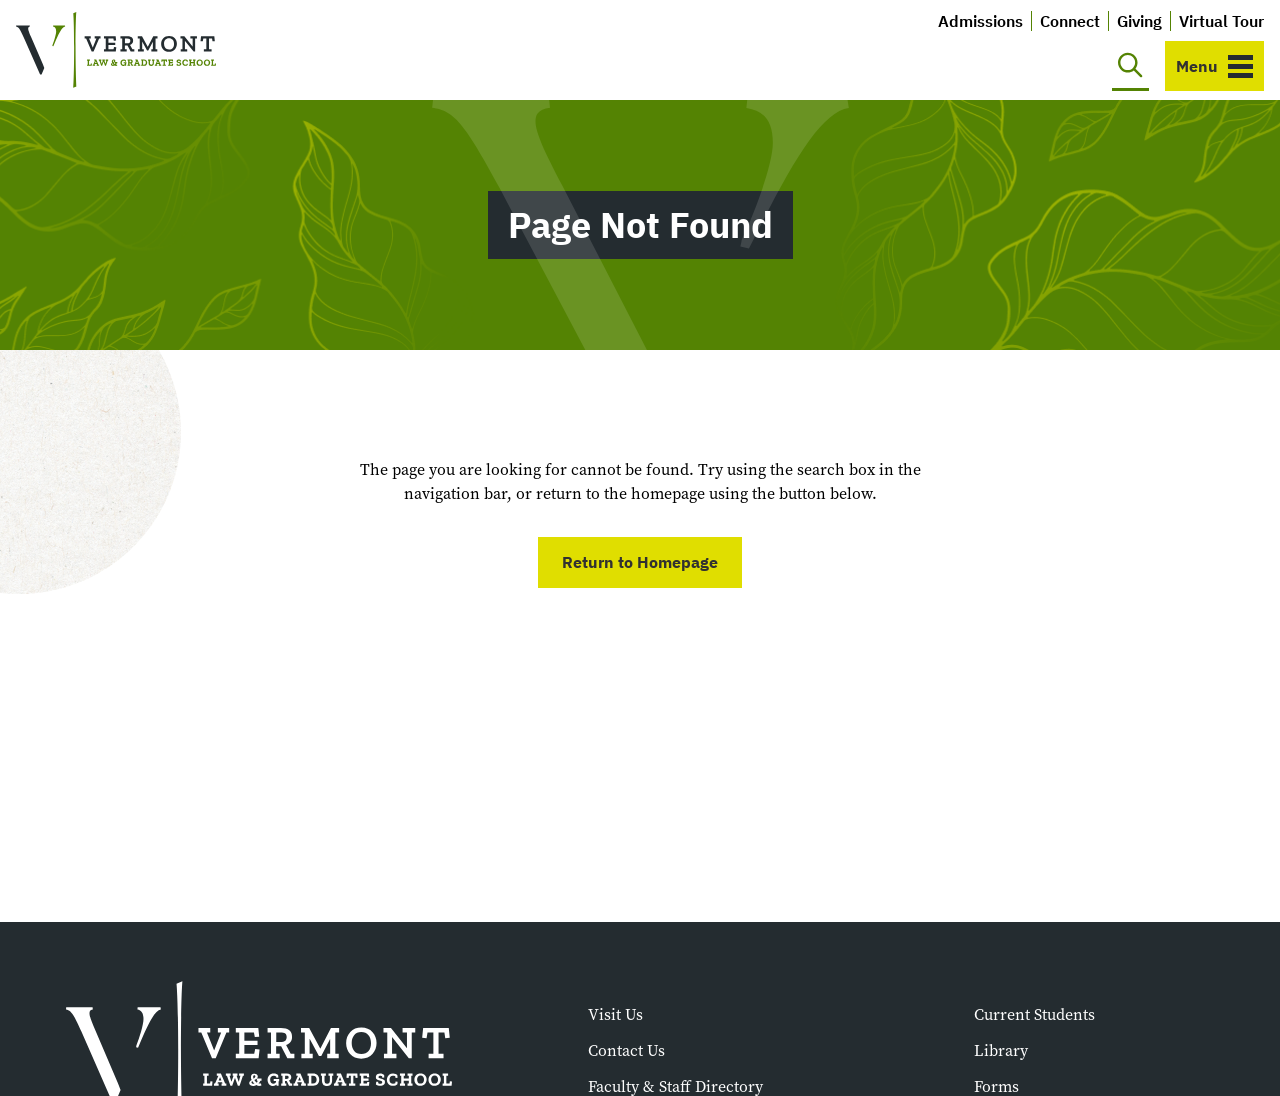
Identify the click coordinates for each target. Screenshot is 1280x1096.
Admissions (980, 21)
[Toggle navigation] (1214, 66)
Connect (1070, 21)
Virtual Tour (1221, 21)
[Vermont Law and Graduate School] (116, 50)
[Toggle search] (1130, 66)
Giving (1139, 21)
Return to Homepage (640, 562)
